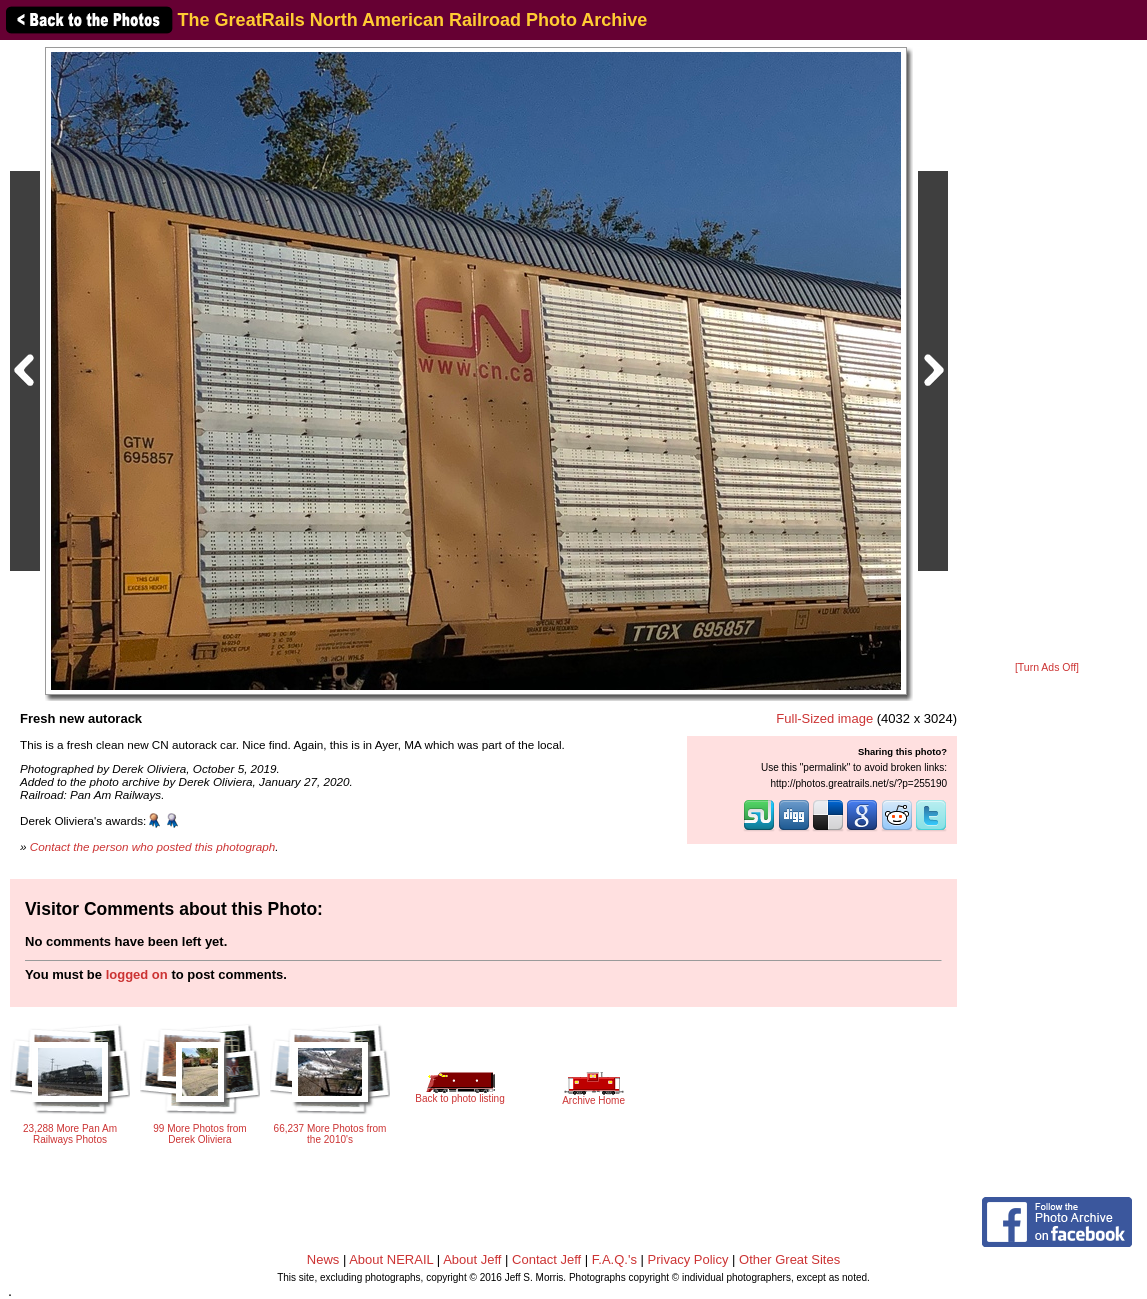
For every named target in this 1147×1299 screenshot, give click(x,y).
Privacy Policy (688, 1259)
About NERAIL (391, 1259)
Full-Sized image (824, 718)
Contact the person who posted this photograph (153, 846)
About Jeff (472, 1259)
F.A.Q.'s (614, 1259)
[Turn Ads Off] (1047, 667)
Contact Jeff (546, 1259)
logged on (137, 974)
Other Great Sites (789, 1259)
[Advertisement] (1047, 352)
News (323, 1259)
